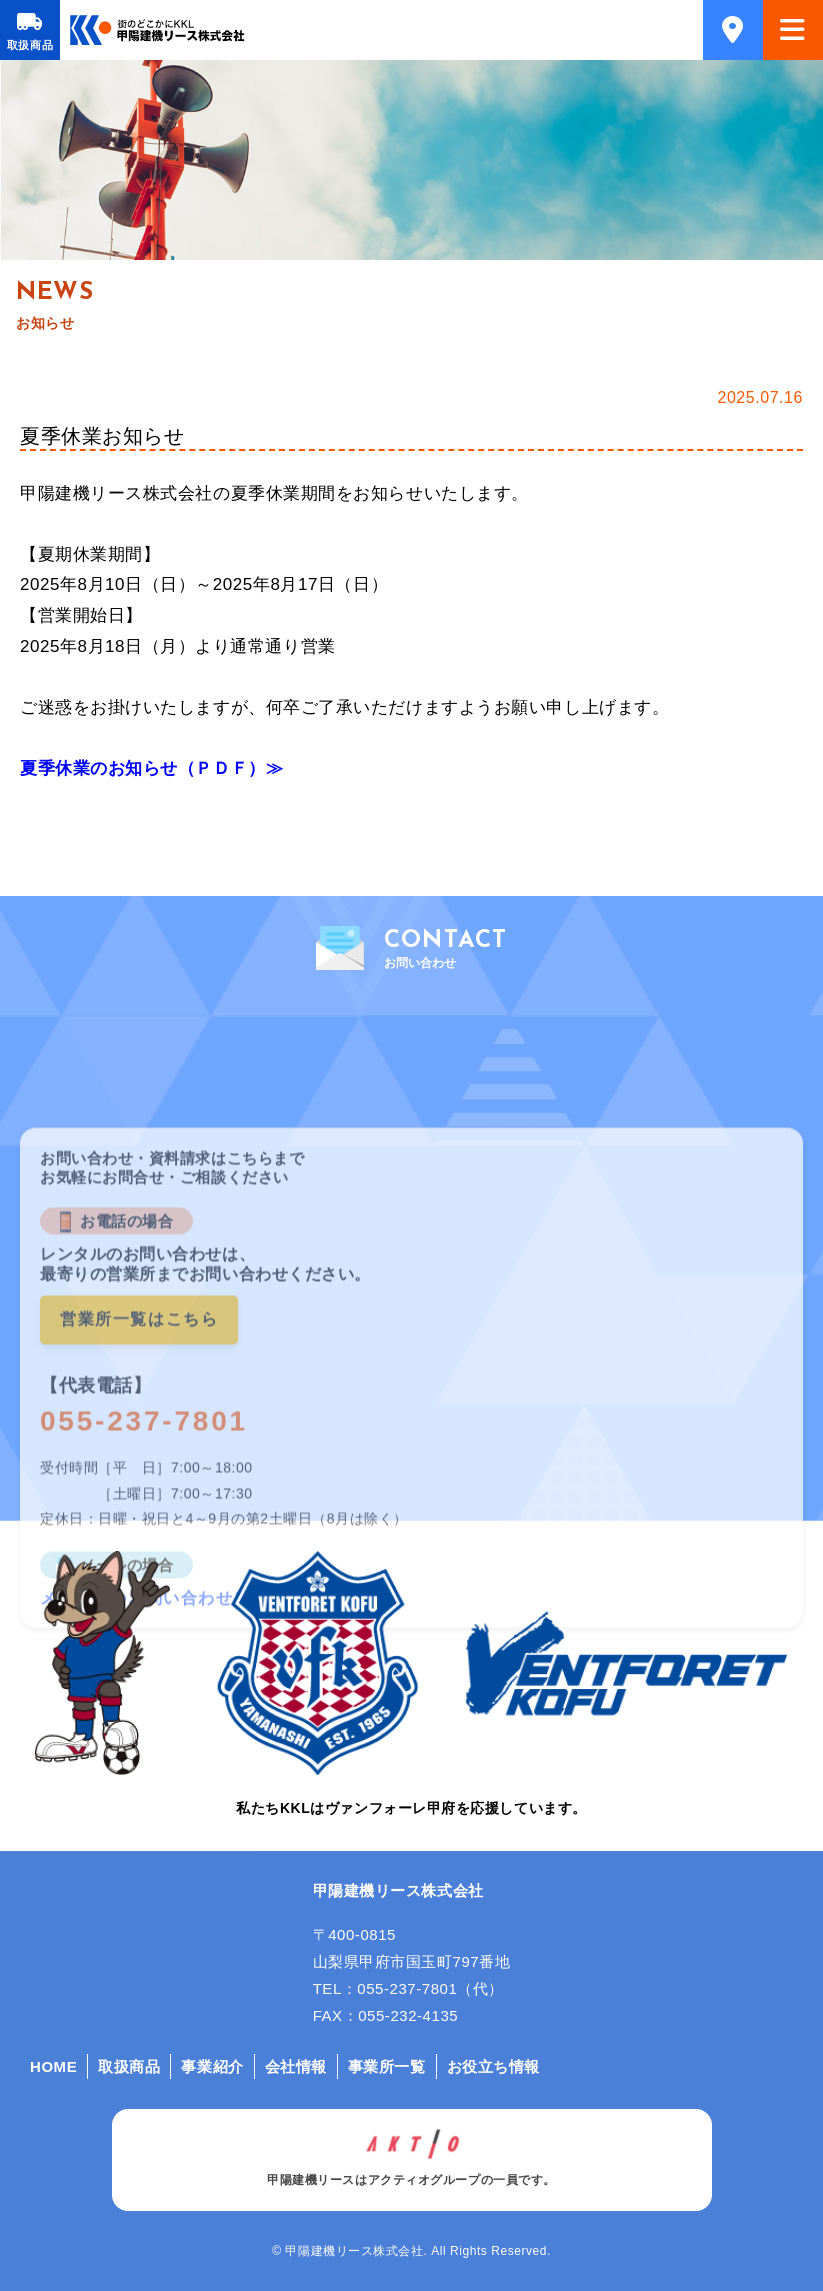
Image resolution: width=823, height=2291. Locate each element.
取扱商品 (30, 45)
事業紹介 (212, 2066)
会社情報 (296, 2066)
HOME (53, 2066)
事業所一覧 (387, 2066)
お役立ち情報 (493, 2066)
